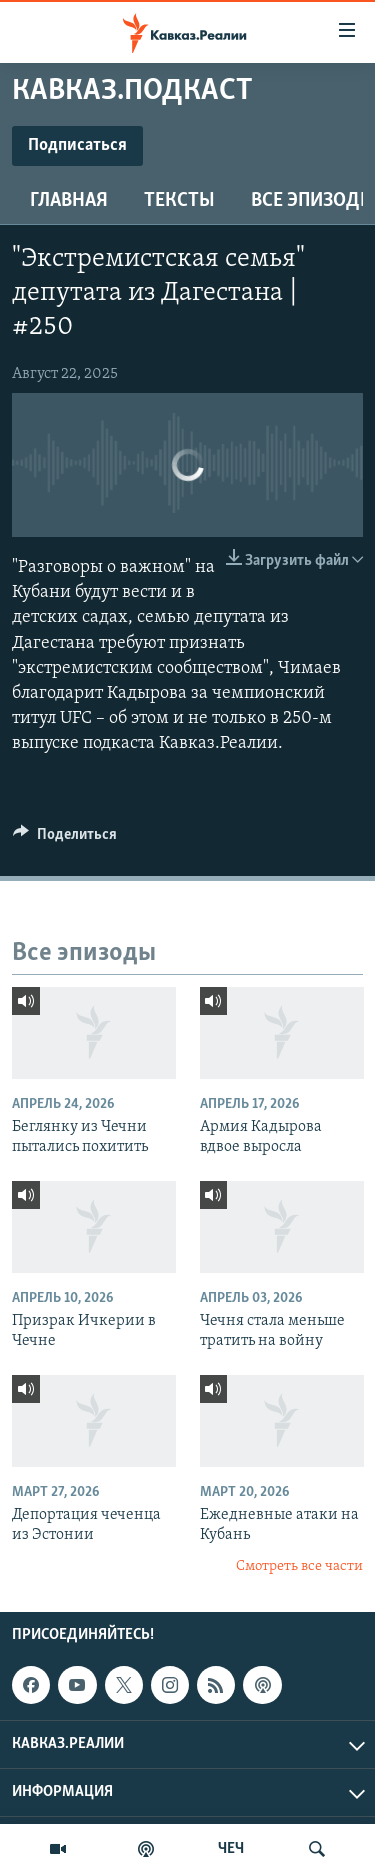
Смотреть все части (299, 1566)
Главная (69, 201)
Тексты (179, 201)
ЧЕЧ (231, 1849)
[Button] (65, 839)
